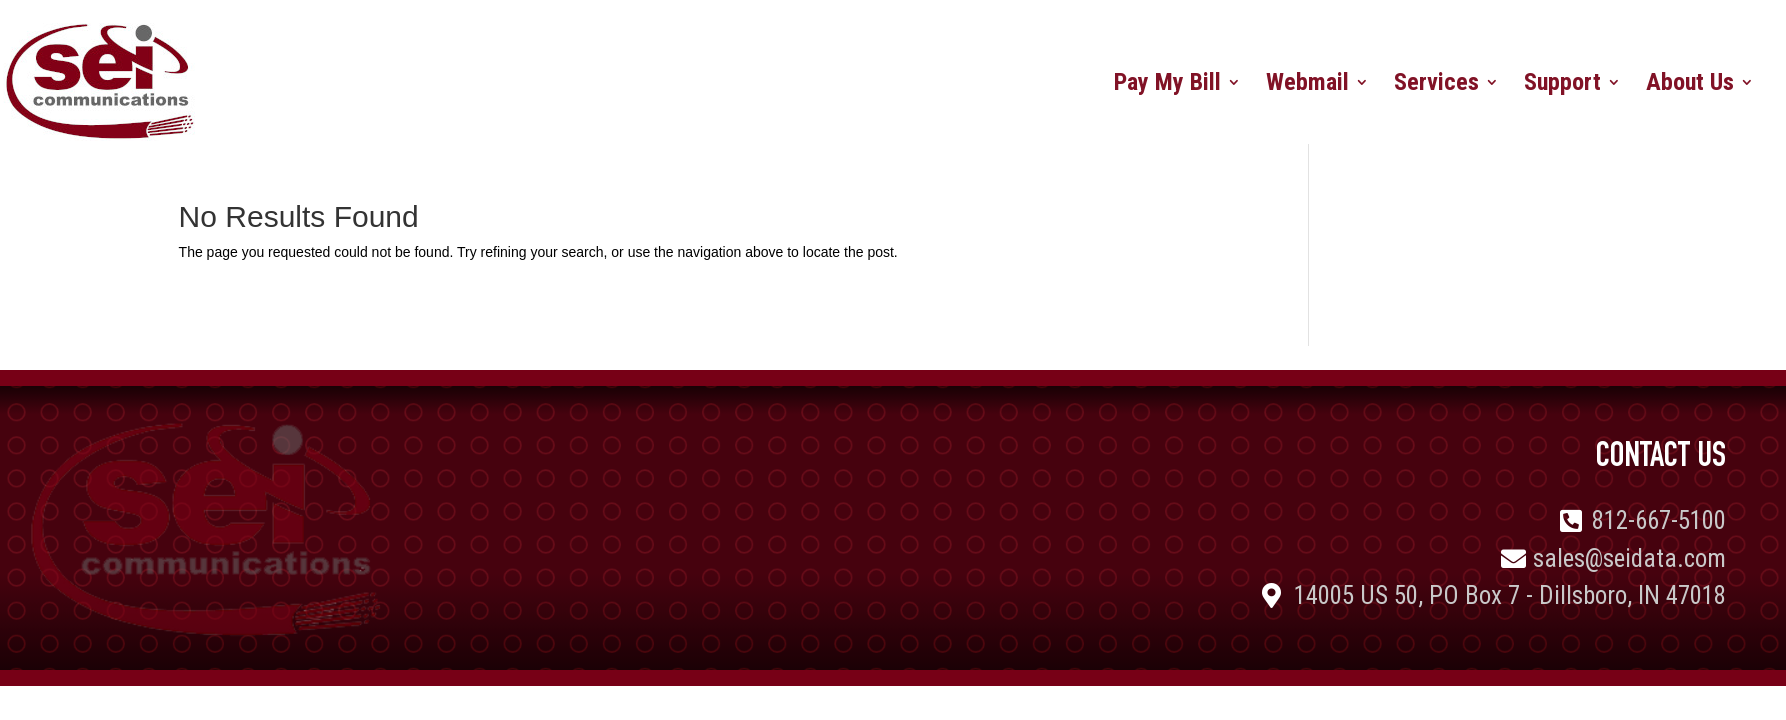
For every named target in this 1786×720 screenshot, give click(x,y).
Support (1562, 85)
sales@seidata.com (1629, 558)
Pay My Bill (1167, 85)
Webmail (1307, 85)
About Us (1690, 85)
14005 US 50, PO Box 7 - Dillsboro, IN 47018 (1510, 595)
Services (1436, 85)
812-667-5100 (1659, 520)
